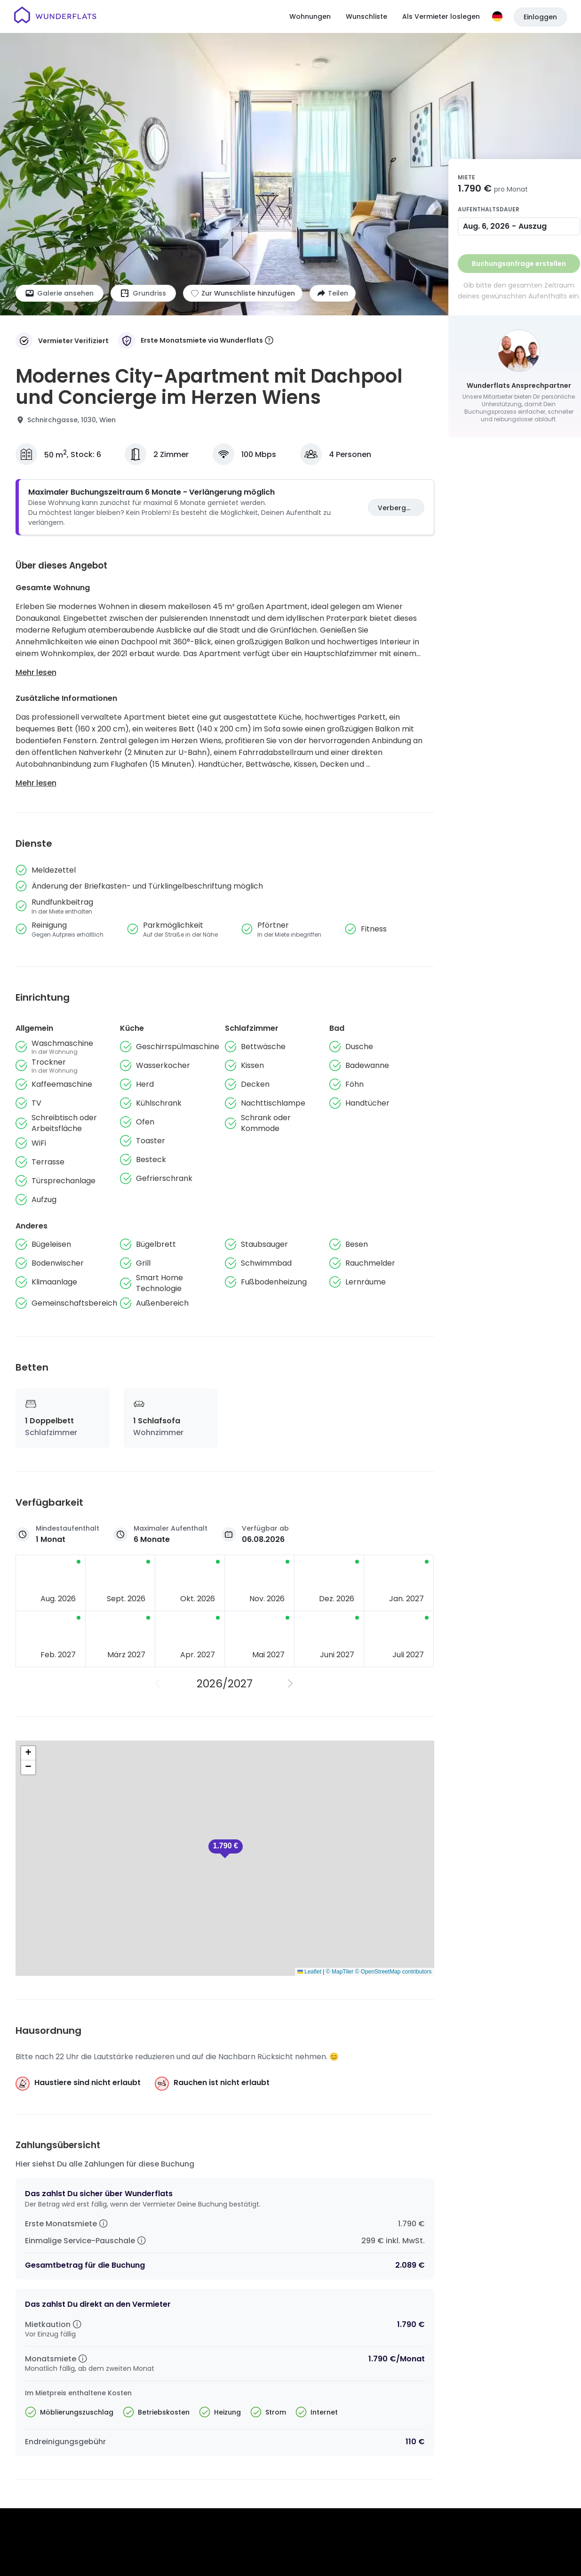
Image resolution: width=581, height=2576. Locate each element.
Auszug (532, 226)
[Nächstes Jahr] (291, 1683)
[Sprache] (497, 16)
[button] (225, 1848)
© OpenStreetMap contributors (393, 1971)
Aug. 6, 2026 (486, 226)
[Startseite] (55, 16)
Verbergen (396, 508)
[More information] (269, 341)
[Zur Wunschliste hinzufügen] (242, 293)
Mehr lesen (36, 672)
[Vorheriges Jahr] (158, 1683)
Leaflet (309, 1971)
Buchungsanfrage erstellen (519, 263)
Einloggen (540, 17)
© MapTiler (339, 1971)
